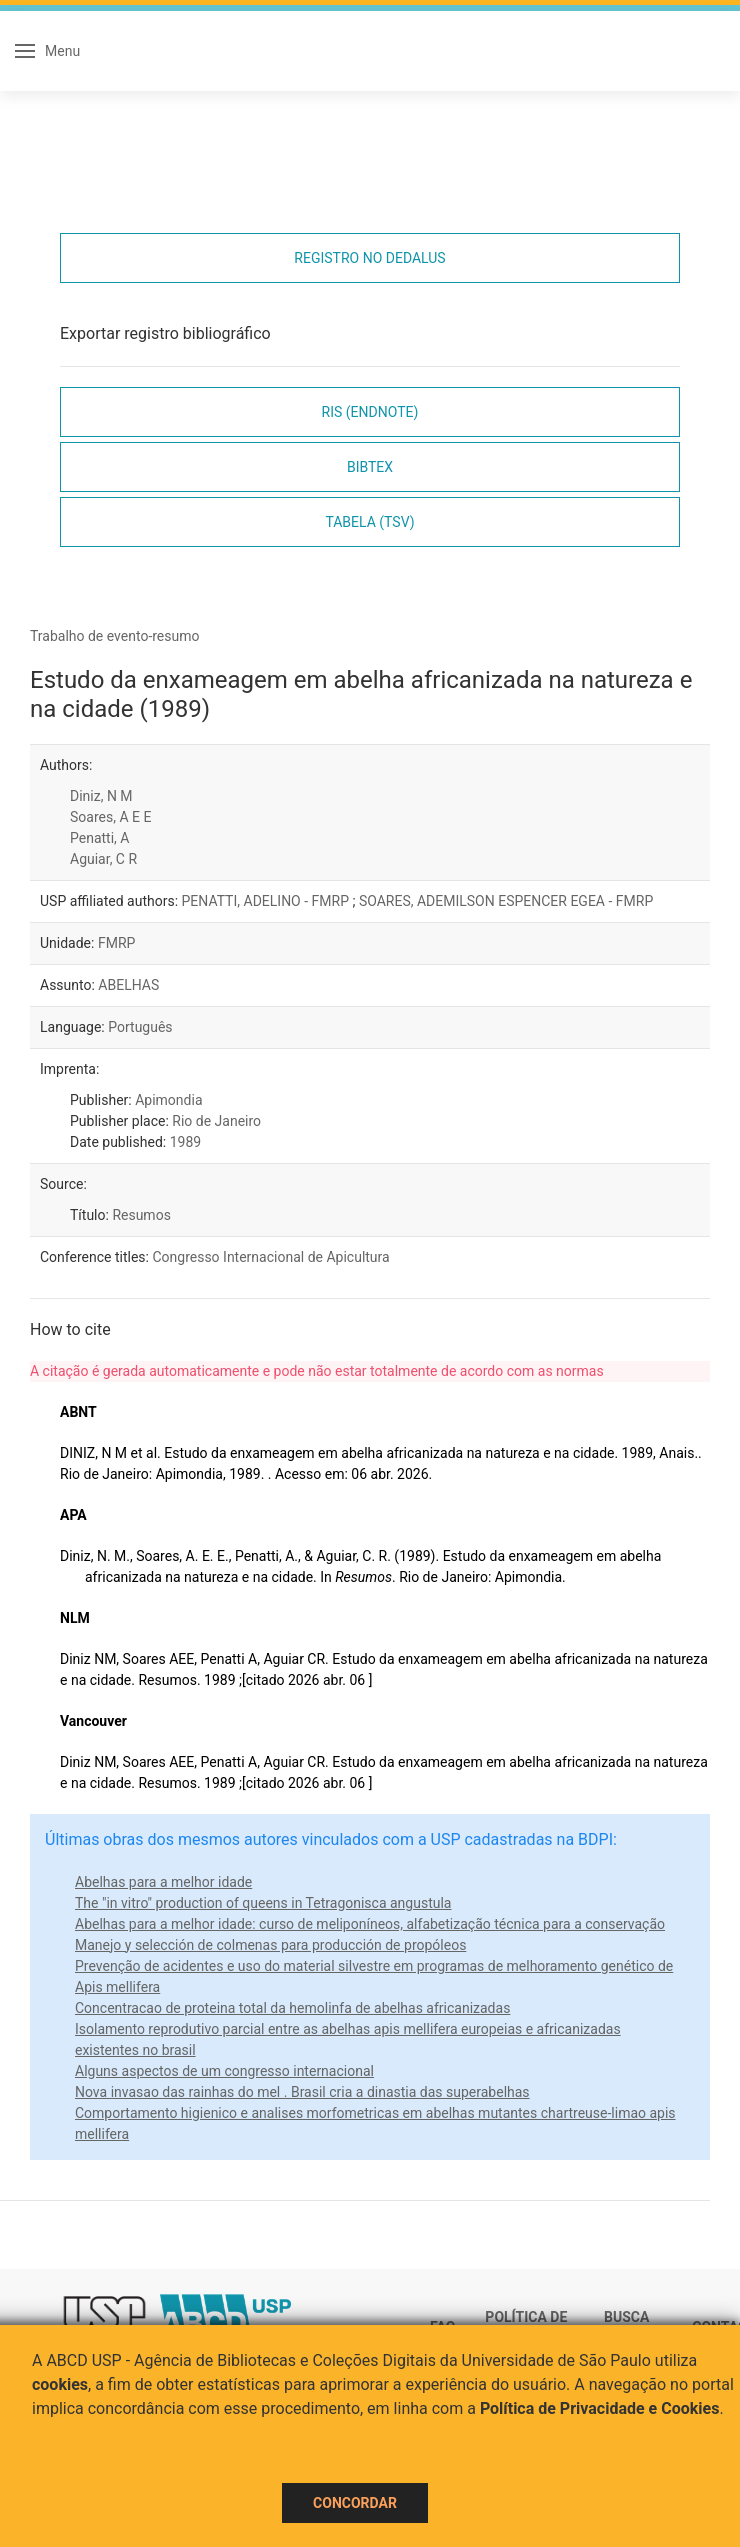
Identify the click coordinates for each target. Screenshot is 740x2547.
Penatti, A (99, 838)
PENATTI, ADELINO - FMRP (267, 901)
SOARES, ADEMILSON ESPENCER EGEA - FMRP (506, 901)
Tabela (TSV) (369, 522)
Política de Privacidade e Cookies (600, 2408)
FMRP (116, 943)
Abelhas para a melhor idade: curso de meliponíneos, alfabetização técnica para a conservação (370, 1924)
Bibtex (370, 467)
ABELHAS (128, 985)
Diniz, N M (101, 796)
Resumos (141, 1215)
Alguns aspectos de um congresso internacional (224, 2071)
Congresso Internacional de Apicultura (270, 1257)
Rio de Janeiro (216, 1121)
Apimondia (168, 1100)
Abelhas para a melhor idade (163, 1882)
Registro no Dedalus (369, 258)
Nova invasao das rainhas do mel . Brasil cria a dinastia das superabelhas (302, 2092)
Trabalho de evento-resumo (115, 636)
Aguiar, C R (103, 859)
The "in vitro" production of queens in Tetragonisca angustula (263, 1903)
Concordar (355, 2503)
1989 (185, 1142)
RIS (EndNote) (370, 412)
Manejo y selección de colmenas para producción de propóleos (270, 1945)
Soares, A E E (110, 817)
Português (140, 1027)
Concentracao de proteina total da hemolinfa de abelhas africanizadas (292, 2008)
